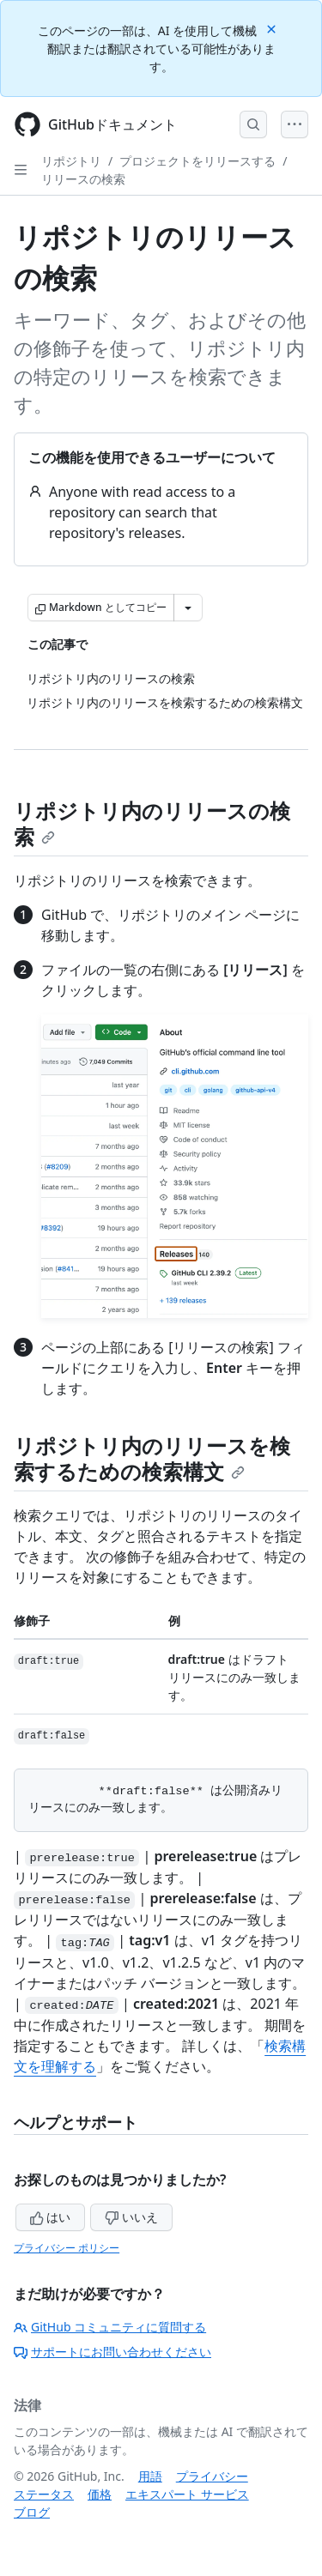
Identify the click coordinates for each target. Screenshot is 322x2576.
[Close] (273, 28)
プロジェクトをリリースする (197, 161)
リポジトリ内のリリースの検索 (152, 823)
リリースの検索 (83, 179)
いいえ (131, 2217)
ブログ (32, 2512)
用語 (150, 2476)
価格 (100, 2494)
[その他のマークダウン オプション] (188, 607)
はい (50, 2217)
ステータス (44, 2494)
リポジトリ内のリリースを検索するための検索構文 (152, 1458)
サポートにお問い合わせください (112, 2351)
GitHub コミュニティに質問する (110, 2327)
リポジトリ (71, 161)
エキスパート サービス (187, 2494)
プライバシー (212, 2476)
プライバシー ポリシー (66, 2247)
